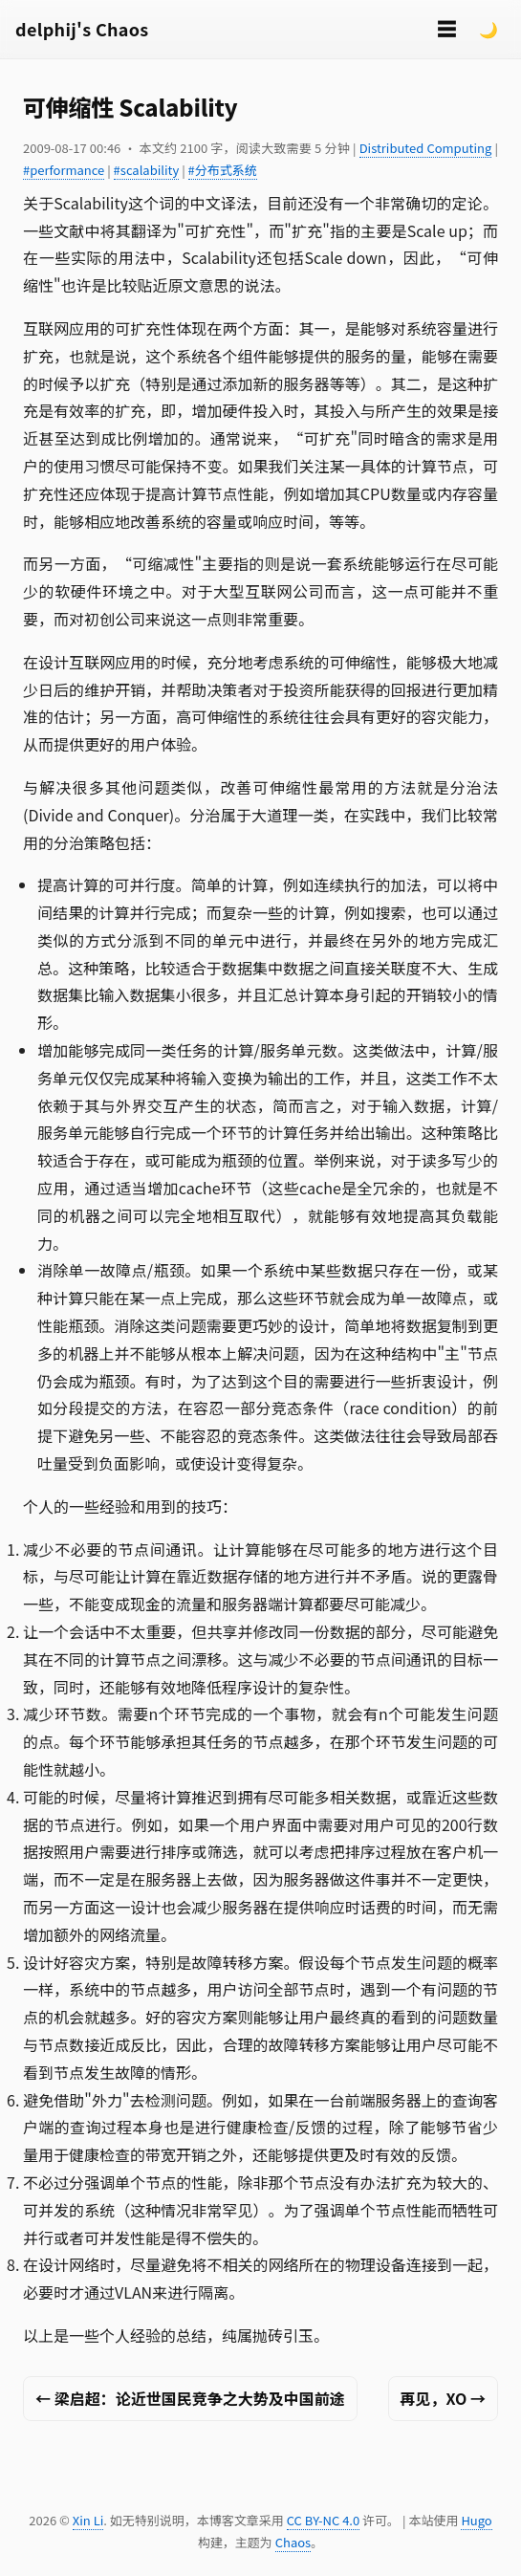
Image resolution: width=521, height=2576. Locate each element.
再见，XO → (443, 2398)
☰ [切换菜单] (446, 28)
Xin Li (88, 2520)
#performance (63, 170)
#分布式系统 (222, 170)
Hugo (476, 2520)
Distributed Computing (425, 148)
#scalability (147, 170)
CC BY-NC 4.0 (323, 2520)
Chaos (293, 2542)
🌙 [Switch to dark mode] (488, 28)
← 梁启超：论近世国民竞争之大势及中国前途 (190, 2398)
